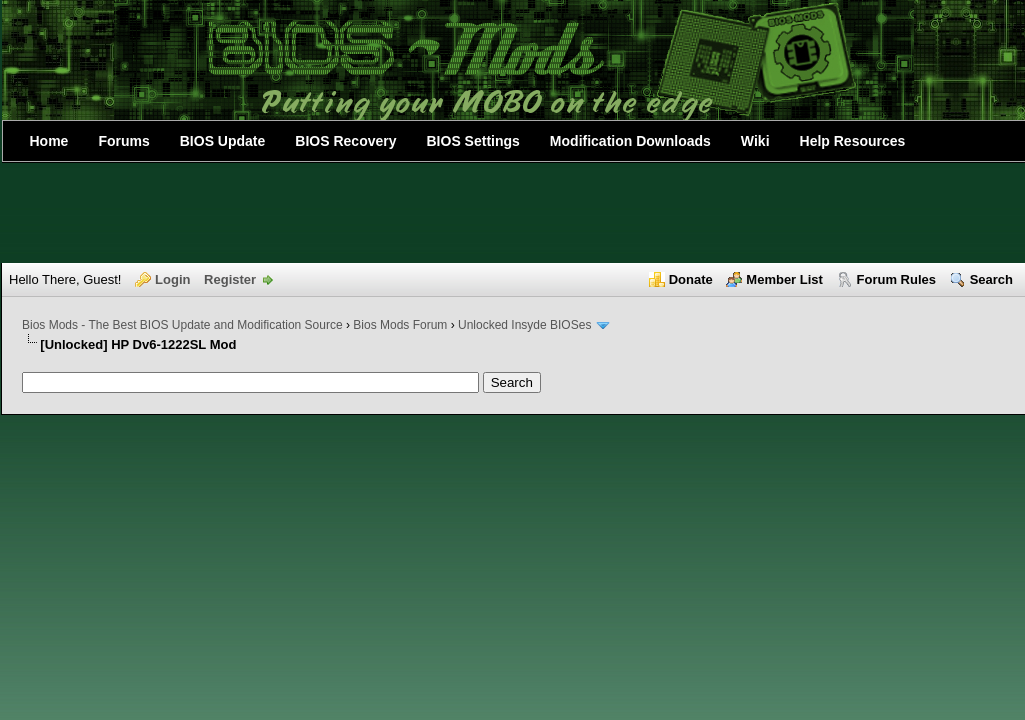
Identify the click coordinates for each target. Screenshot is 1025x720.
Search (991, 279)
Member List (784, 279)
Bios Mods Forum (400, 325)
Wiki (755, 141)
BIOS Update (223, 141)
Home (49, 141)
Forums (123, 141)
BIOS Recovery (345, 141)
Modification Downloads (630, 141)
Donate (691, 279)
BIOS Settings (473, 141)
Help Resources (853, 141)
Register (230, 279)
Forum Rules (896, 279)
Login (172, 279)
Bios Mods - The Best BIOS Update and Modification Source (182, 325)
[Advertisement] (513, 213)
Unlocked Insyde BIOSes (524, 325)
